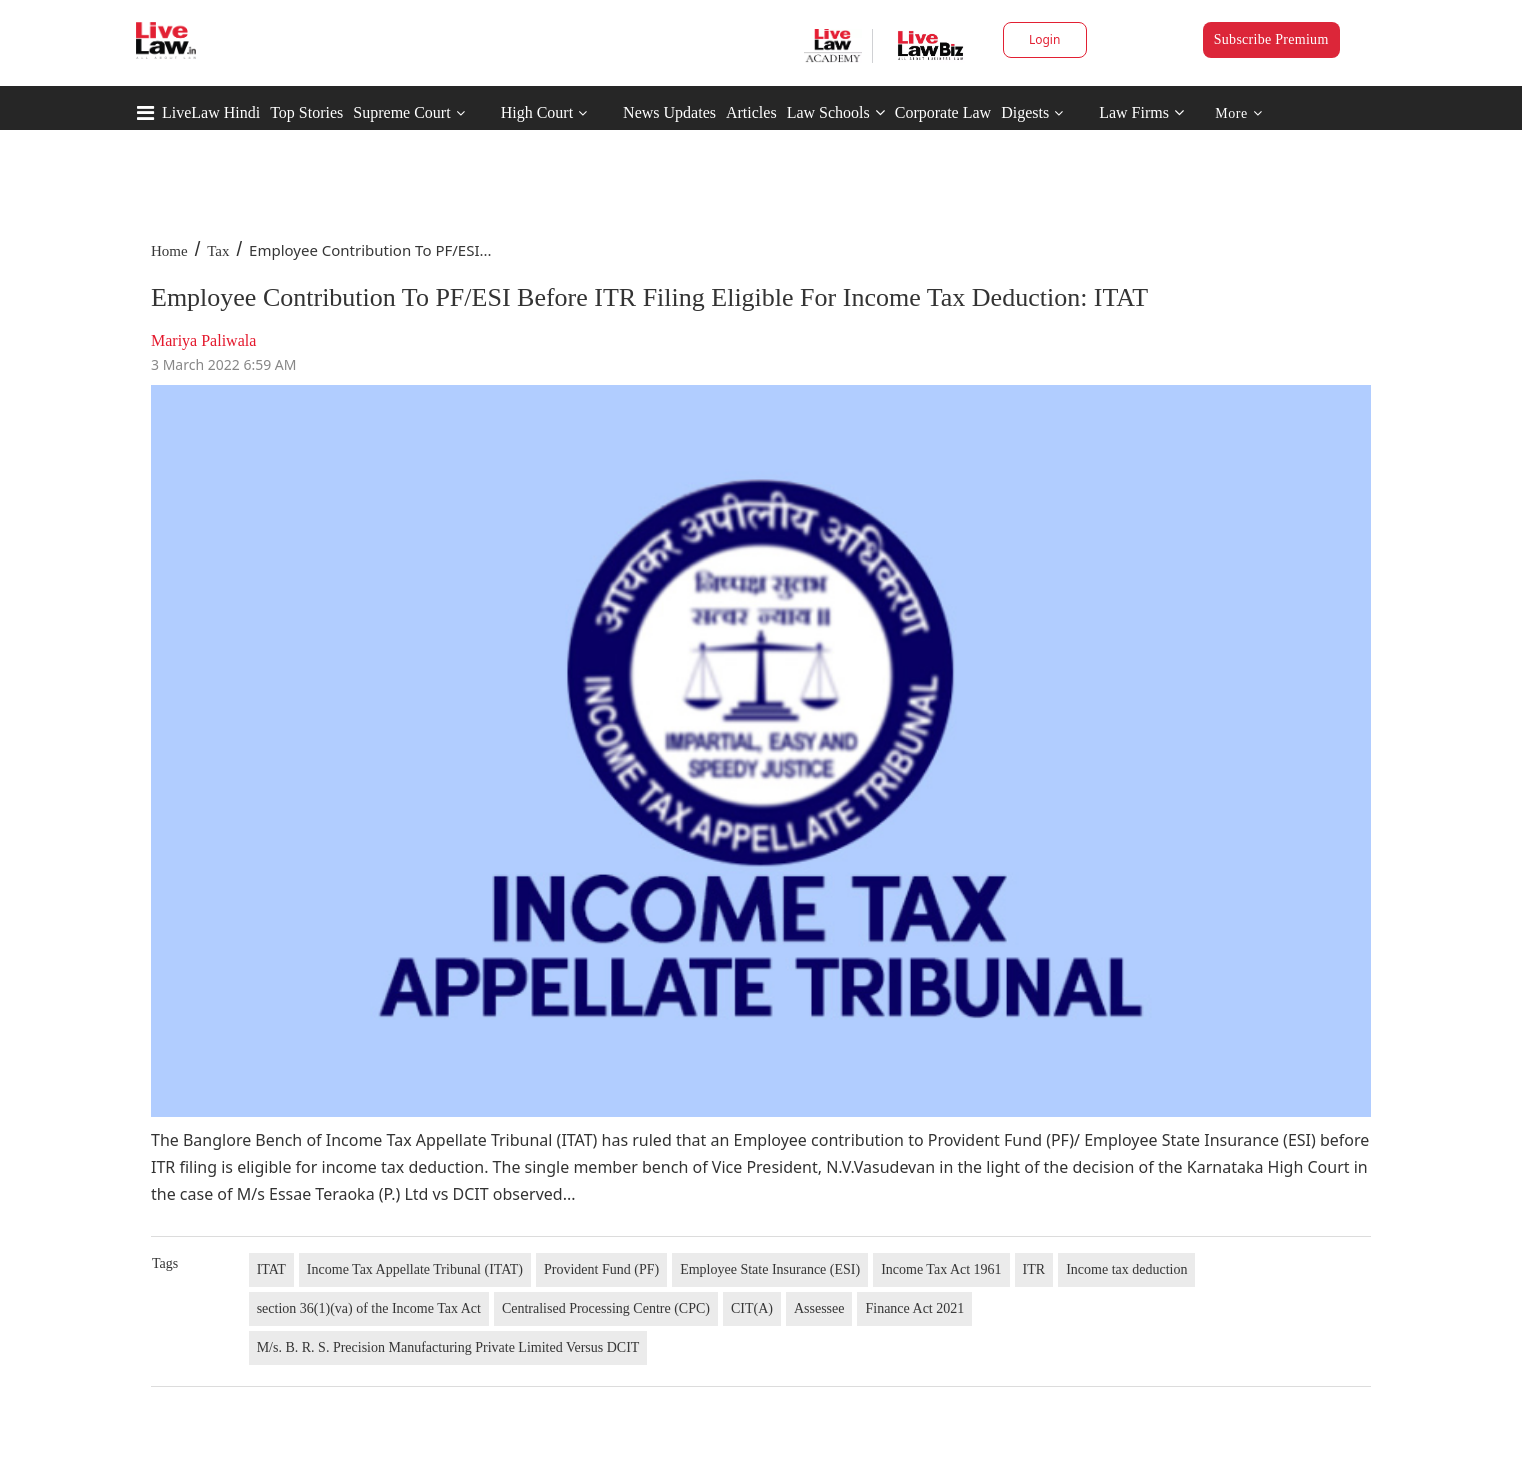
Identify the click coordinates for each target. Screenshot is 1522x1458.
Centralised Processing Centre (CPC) (606, 1308)
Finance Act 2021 (914, 1308)
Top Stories (306, 112)
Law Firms (1141, 112)
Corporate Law (943, 112)
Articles (751, 112)
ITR (1034, 1269)
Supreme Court (401, 112)
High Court (537, 112)
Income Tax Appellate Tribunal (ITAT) (415, 1269)
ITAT (271, 1269)
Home (169, 251)
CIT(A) (752, 1308)
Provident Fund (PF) (601, 1269)
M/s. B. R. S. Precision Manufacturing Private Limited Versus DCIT (448, 1347)
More (1238, 113)
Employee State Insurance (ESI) (770, 1269)
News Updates (669, 112)
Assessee (819, 1308)
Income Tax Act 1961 (941, 1269)
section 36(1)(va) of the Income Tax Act (369, 1308)
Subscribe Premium (1271, 39)
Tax (218, 251)
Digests (1025, 112)
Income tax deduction (1126, 1269)
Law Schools (836, 112)
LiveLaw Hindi (211, 112)
